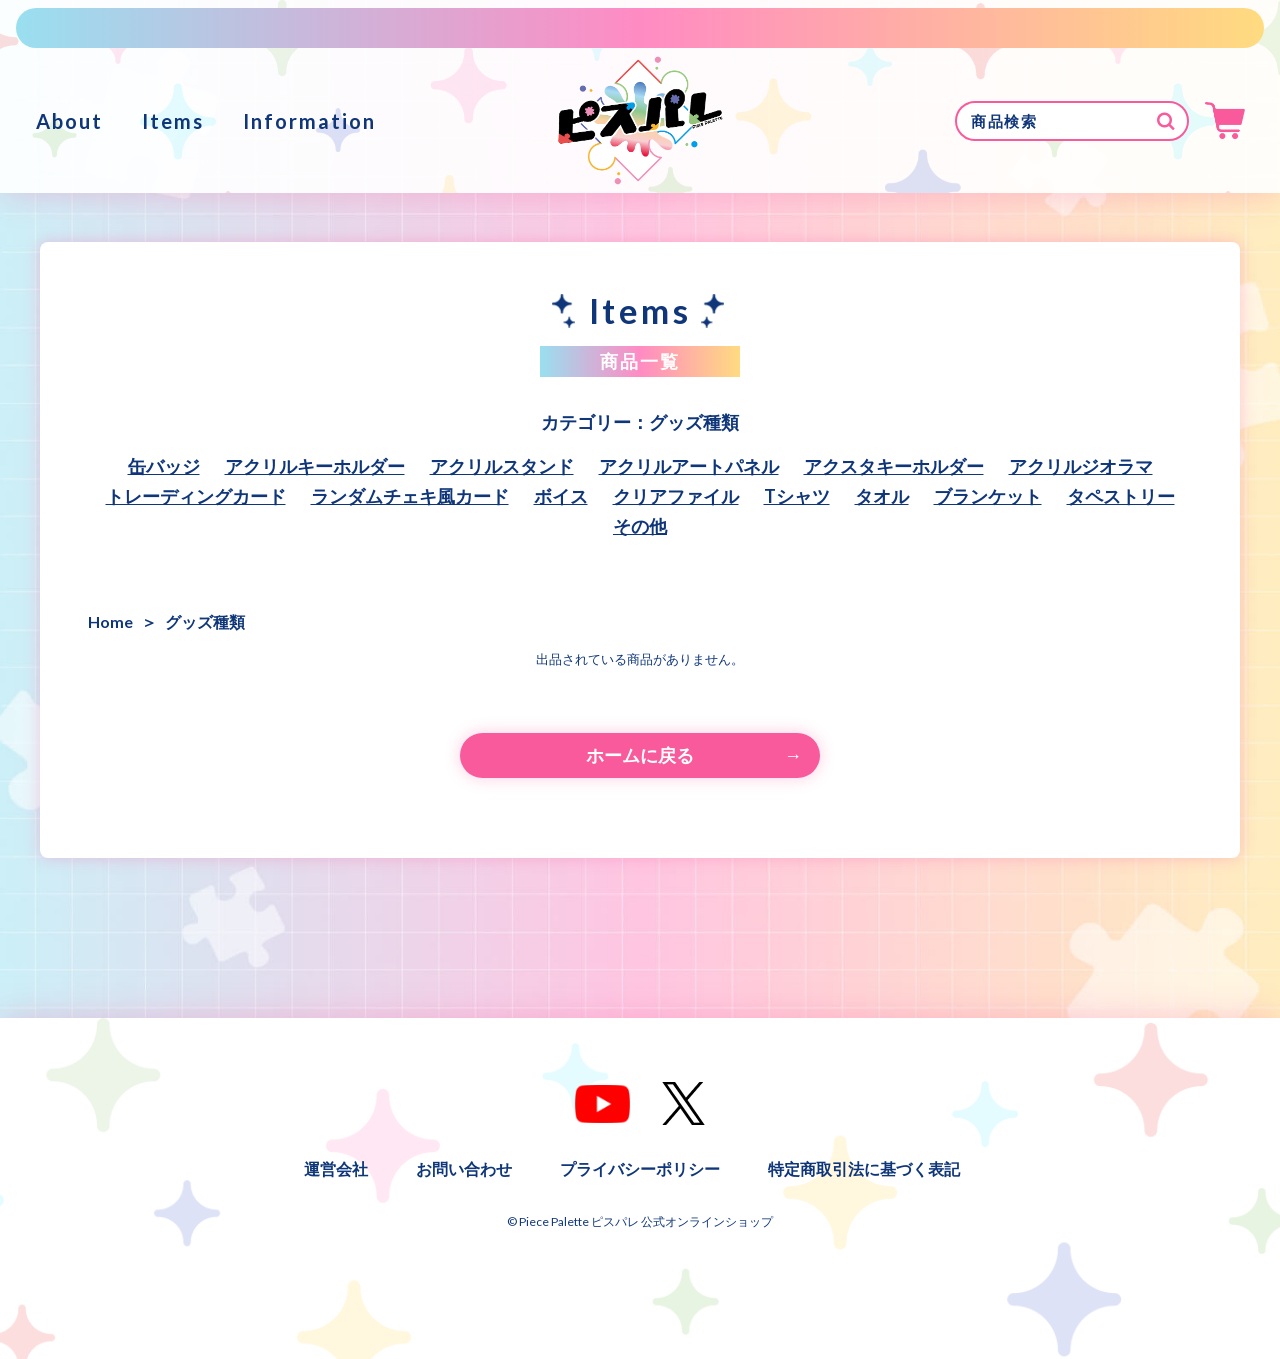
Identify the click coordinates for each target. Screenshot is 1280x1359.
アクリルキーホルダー (315, 466)
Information (309, 121)
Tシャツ (797, 496)
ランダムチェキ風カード (410, 496)
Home (110, 621)
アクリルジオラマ (1081, 466)
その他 (640, 526)
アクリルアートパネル (689, 466)
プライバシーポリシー (640, 1168)
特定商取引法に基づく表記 (864, 1168)
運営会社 (336, 1168)
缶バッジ (164, 466)
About (69, 121)
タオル (882, 496)
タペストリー (1121, 496)
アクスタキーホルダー (894, 466)
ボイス (561, 496)
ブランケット (988, 496)
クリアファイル (676, 496)
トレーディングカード (196, 496)
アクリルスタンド (502, 466)
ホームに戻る (640, 755)
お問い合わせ (464, 1168)
